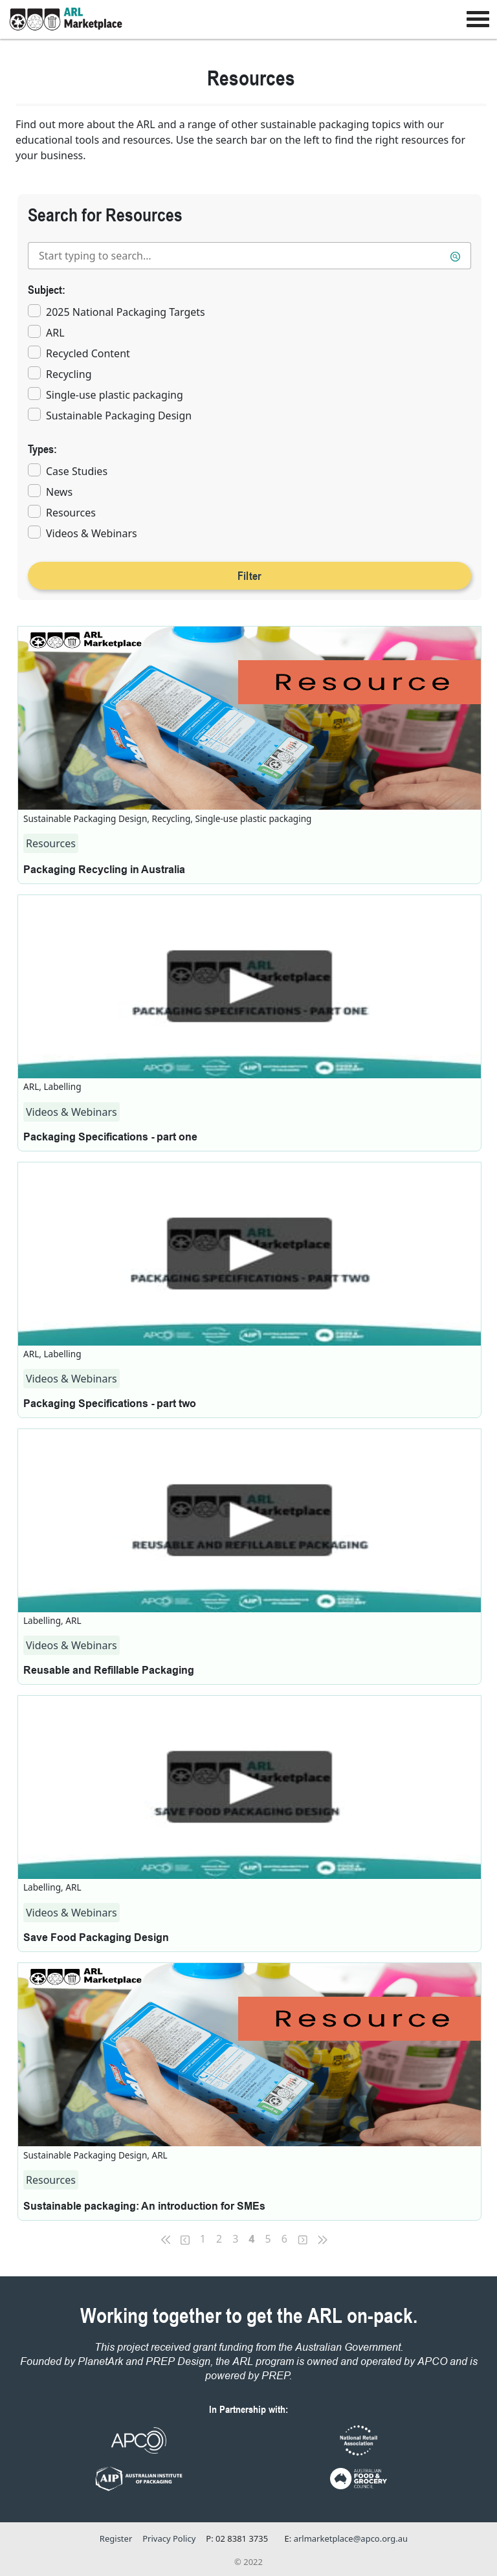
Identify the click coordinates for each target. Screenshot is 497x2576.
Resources (71, 512)
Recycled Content (88, 353)
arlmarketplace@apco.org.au (351, 2538)
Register (116, 2538)
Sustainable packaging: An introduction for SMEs (144, 2207)
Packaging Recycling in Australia (104, 870)
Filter (249, 575)
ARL (55, 333)
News (59, 492)
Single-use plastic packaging (114, 395)
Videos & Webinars (91, 533)
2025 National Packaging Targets (125, 312)
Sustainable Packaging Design (119, 415)
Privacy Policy (168, 2538)
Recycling (68, 374)
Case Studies (76, 471)
